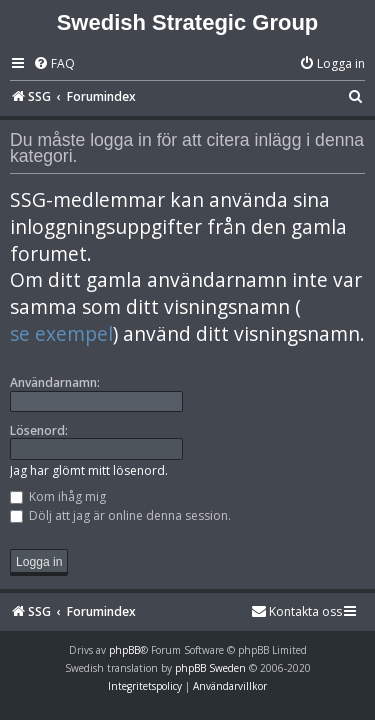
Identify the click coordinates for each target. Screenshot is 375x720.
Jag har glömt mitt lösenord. (89, 470)
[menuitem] (54, 64)
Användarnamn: (55, 382)
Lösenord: (39, 430)
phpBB (124, 650)
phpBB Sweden (210, 668)
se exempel (61, 334)
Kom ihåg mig (58, 496)
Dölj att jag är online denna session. (120, 515)
